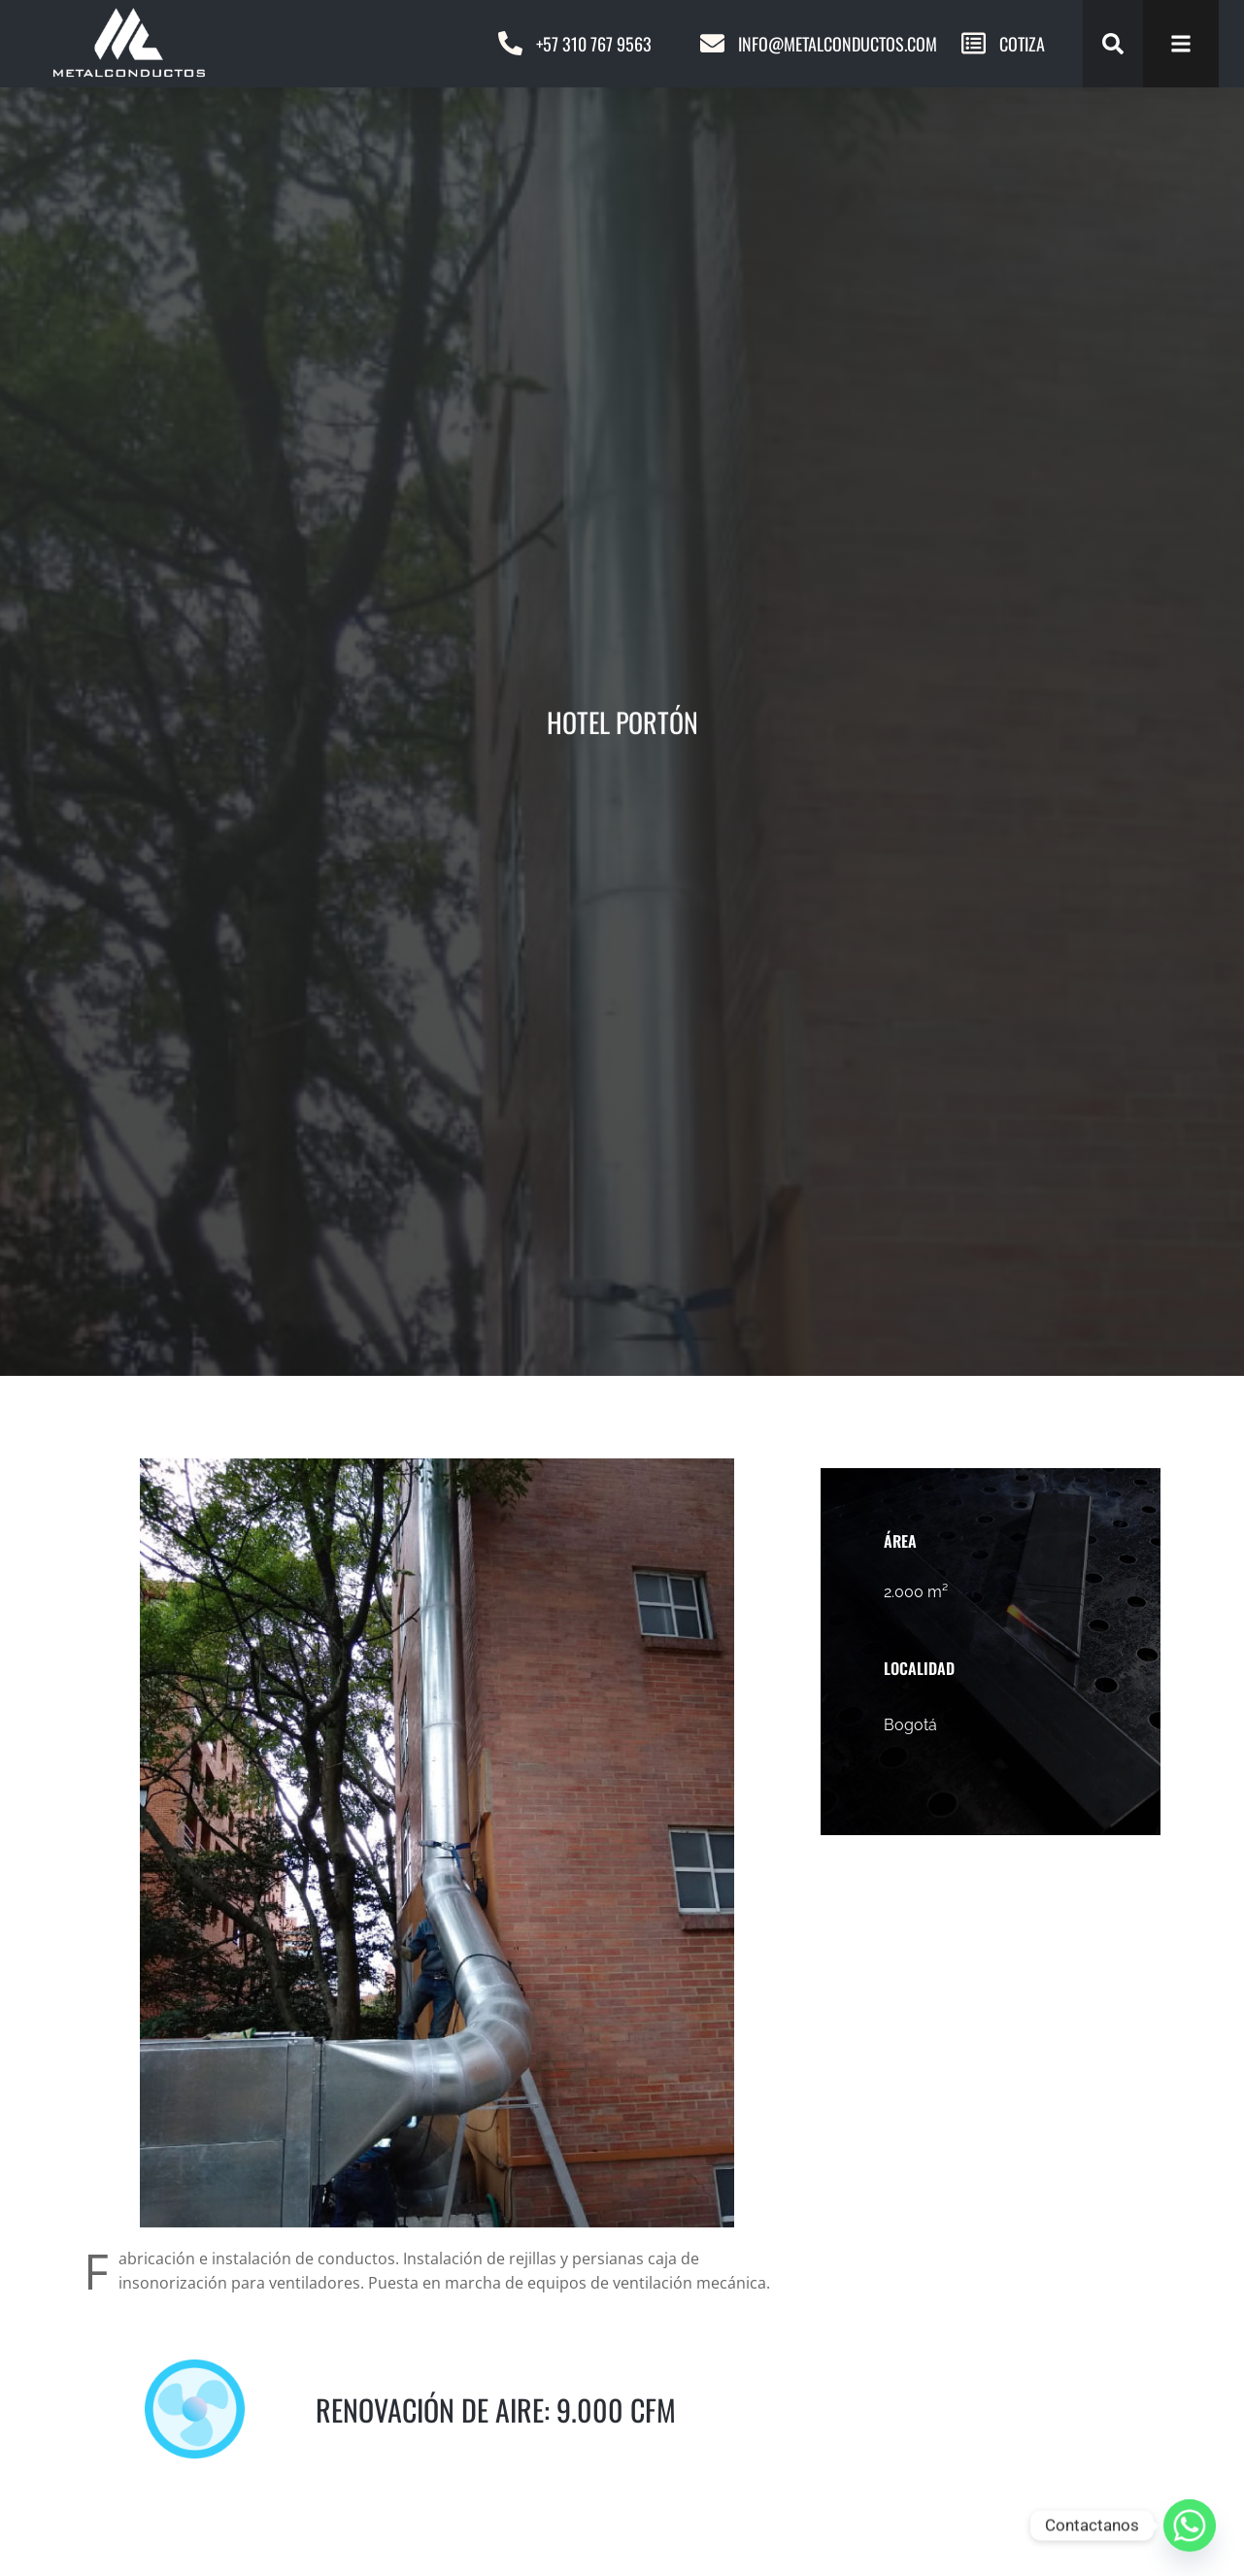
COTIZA (1022, 43)
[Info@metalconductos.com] (712, 43)
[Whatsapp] (1189, 2525)
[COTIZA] (973, 43)
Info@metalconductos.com (837, 43)
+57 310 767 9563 (594, 43)
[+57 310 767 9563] (510, 43)
